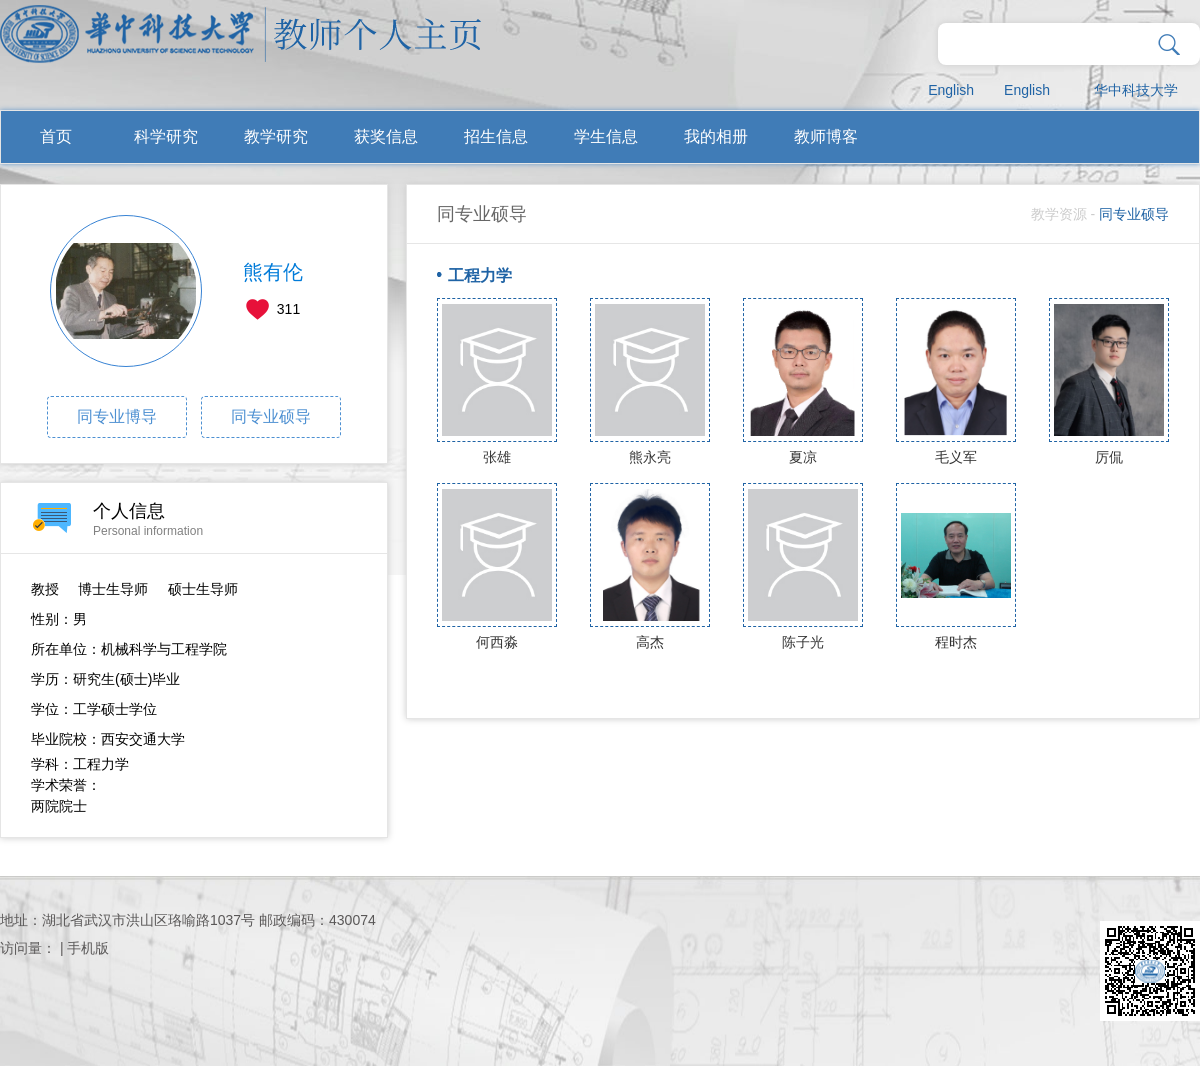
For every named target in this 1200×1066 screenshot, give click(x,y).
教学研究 (276, 136)
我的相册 (716, 136)
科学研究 (166, 136)
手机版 (88, 948)
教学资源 (1059, 214)
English (951, 90)
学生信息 (606, 136)
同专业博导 (117, 416)
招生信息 (496, 136)
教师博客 (826, 136)
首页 (56, 136)
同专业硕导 (271, 416)
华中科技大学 (1136, 90)
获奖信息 (386, 136)
